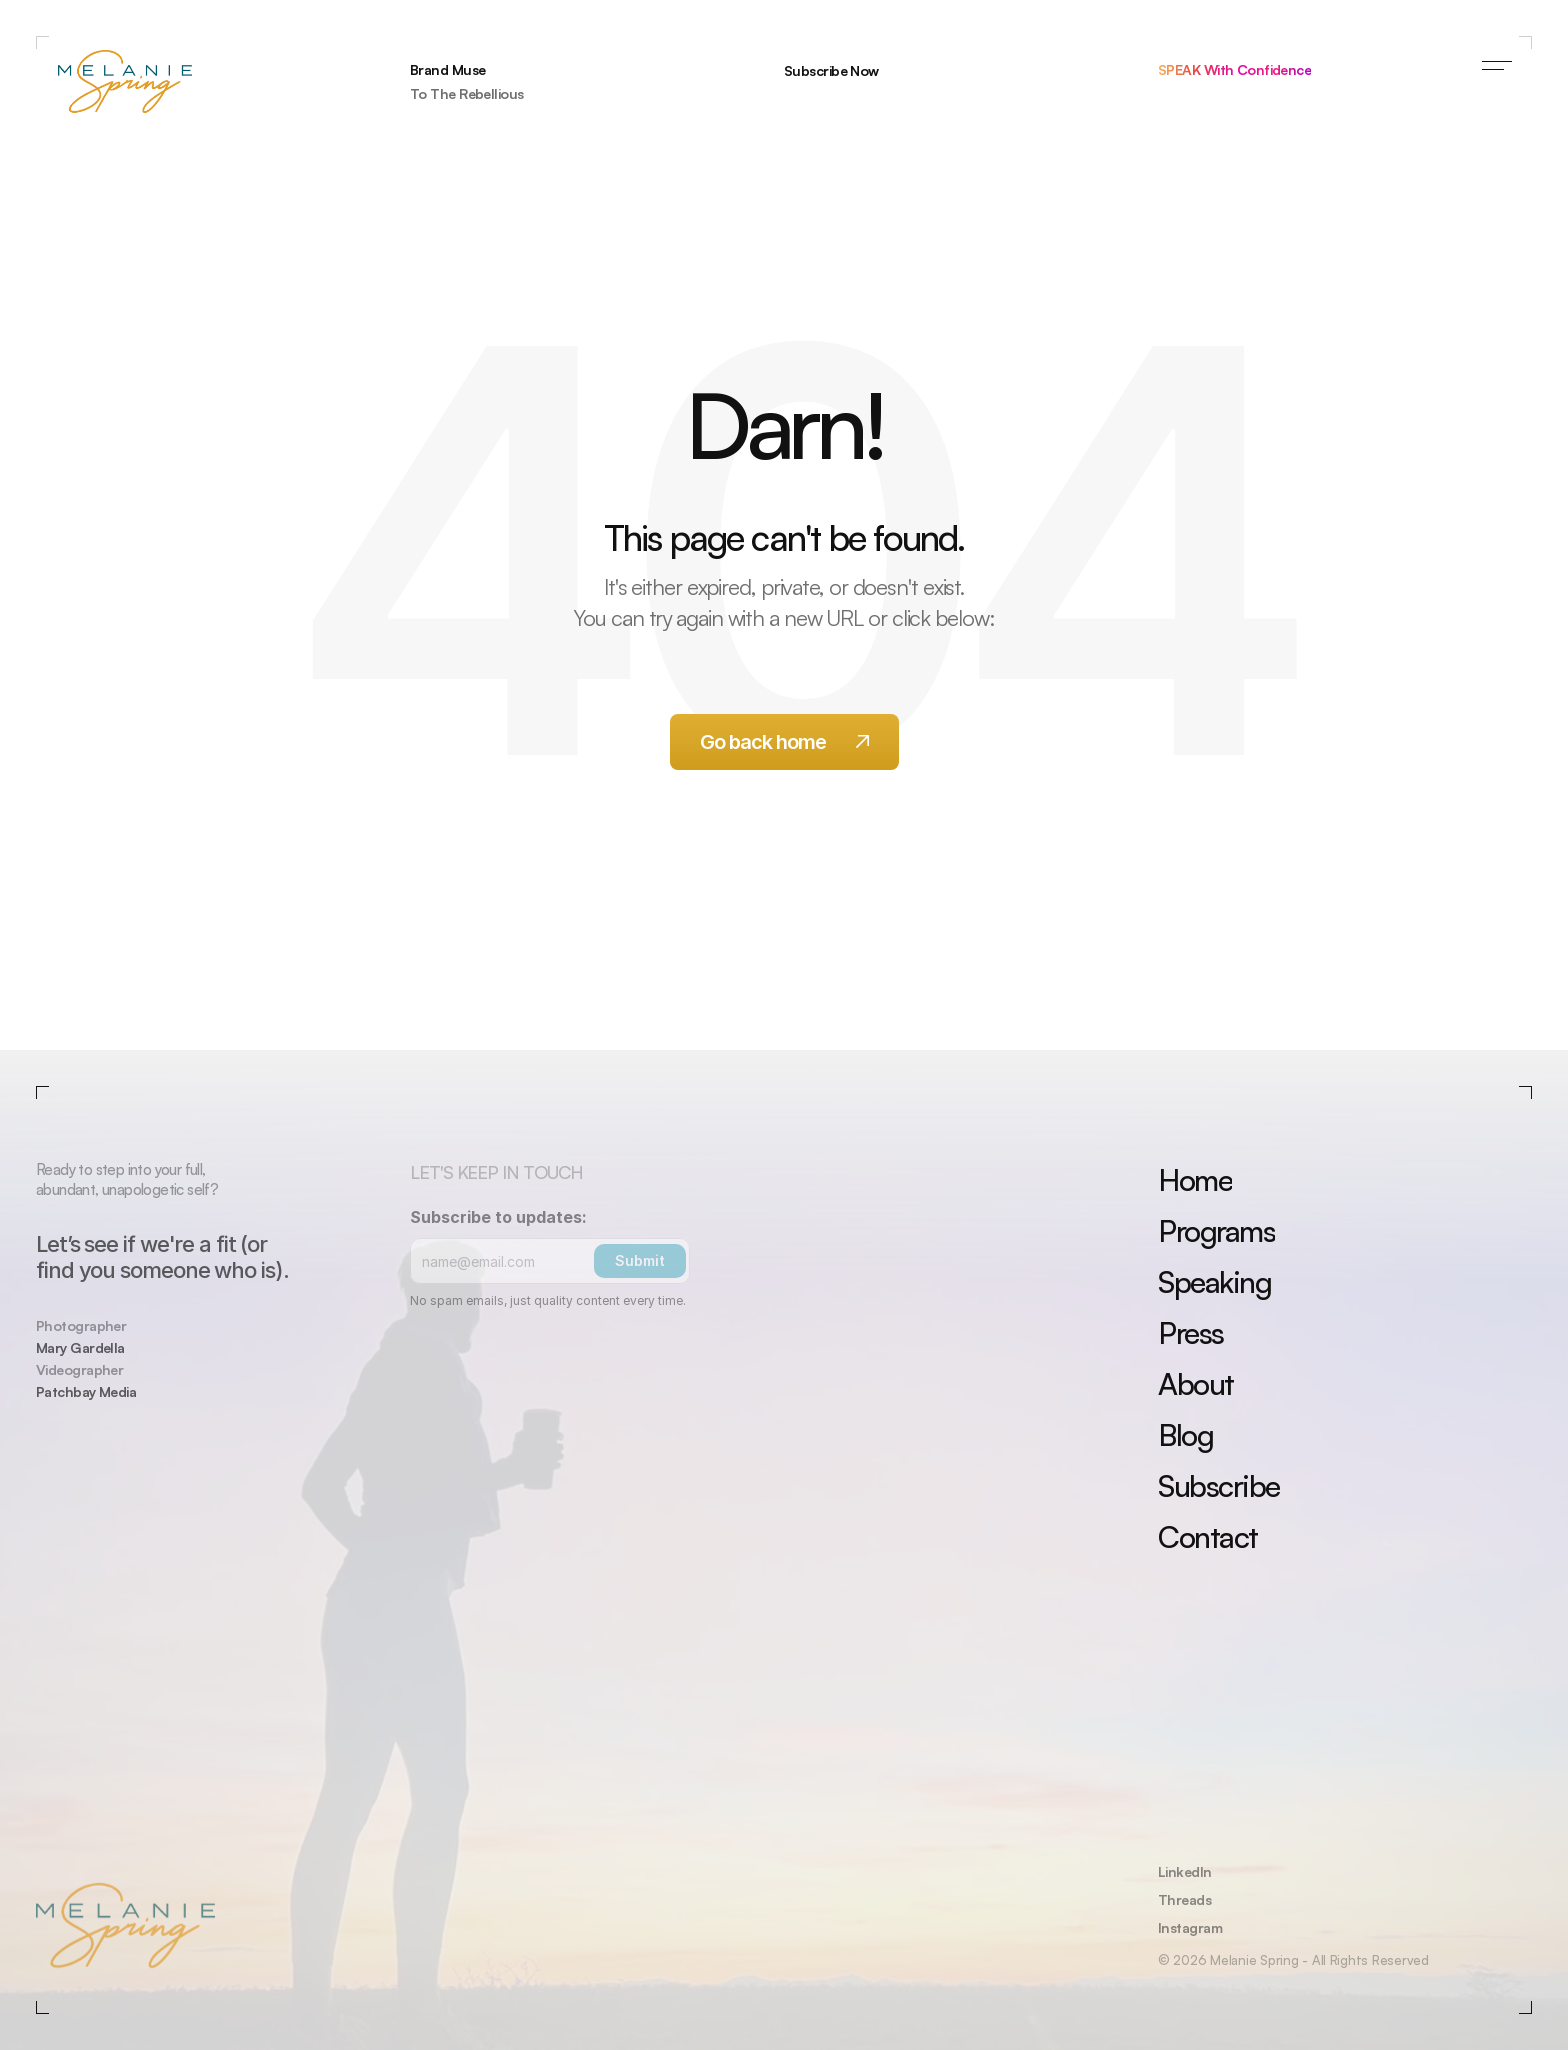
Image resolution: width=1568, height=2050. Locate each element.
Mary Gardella (80, 1347)
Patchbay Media (86, 1391)
